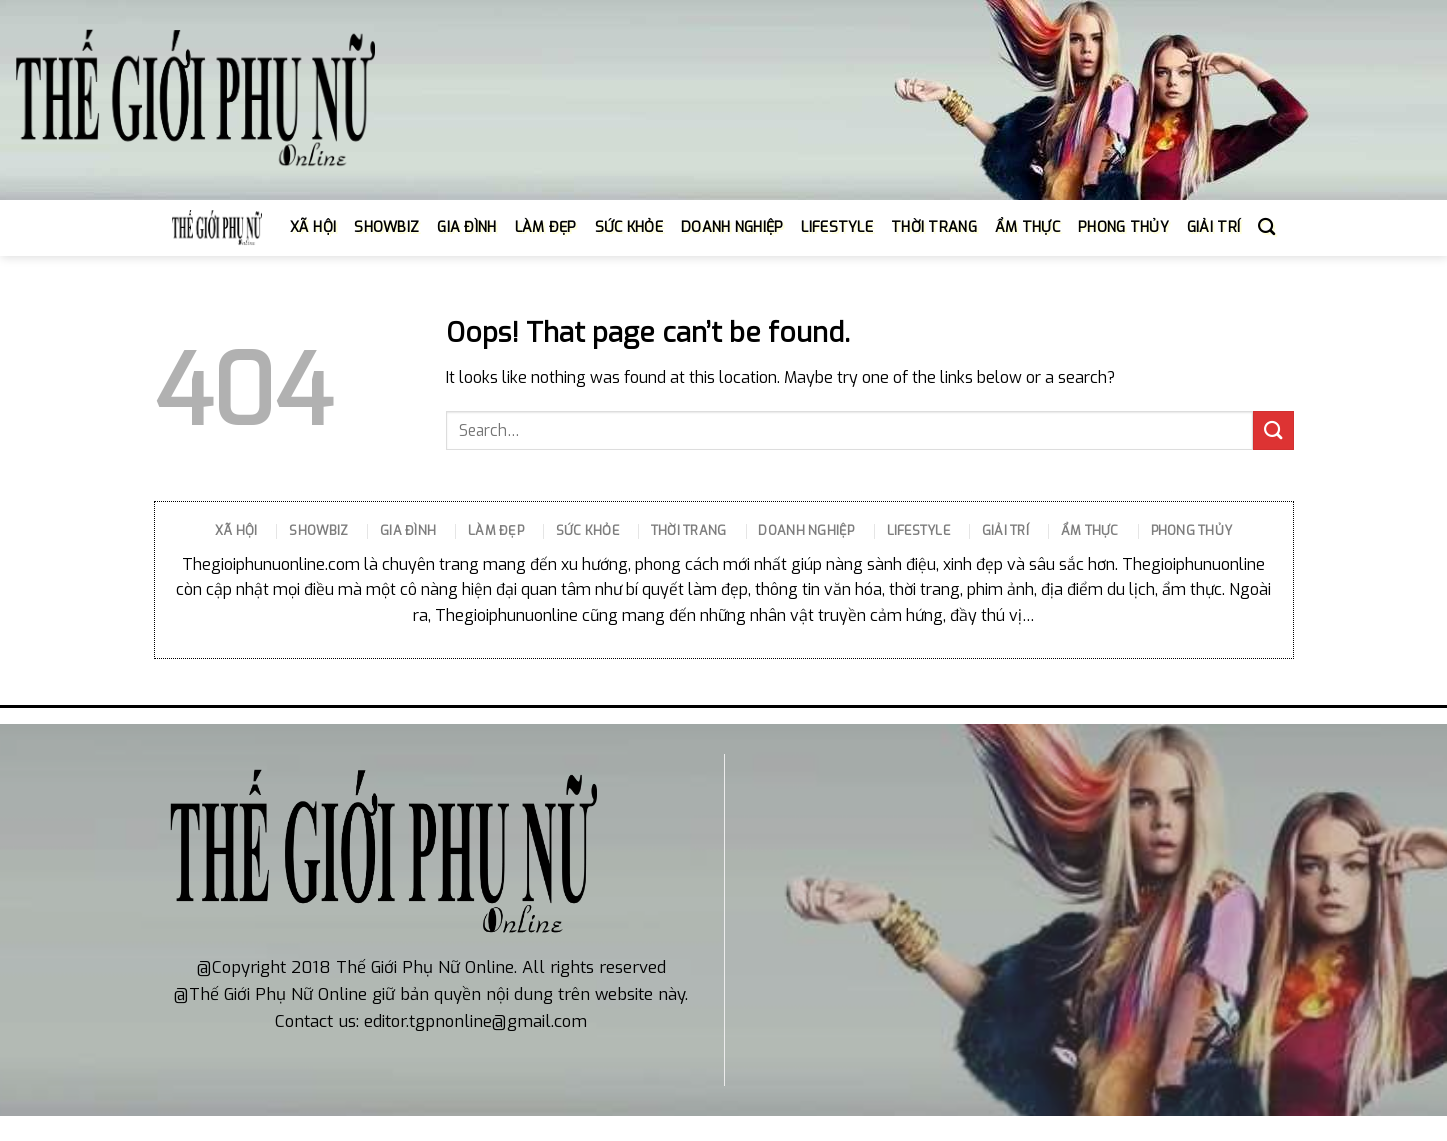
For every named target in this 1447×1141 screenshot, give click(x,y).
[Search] (1266, 227)
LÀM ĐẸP (546, 227)
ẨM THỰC (1027, 227)
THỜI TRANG (934, 227)
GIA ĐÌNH (466, 227)
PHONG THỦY (1123, 227)
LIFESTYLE (837, 227)
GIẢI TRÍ (1213, 227)
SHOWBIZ (386, 227)
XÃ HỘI (313, 227)
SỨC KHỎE (629, 227)
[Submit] (1273, 430)
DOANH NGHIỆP (732, 227)
